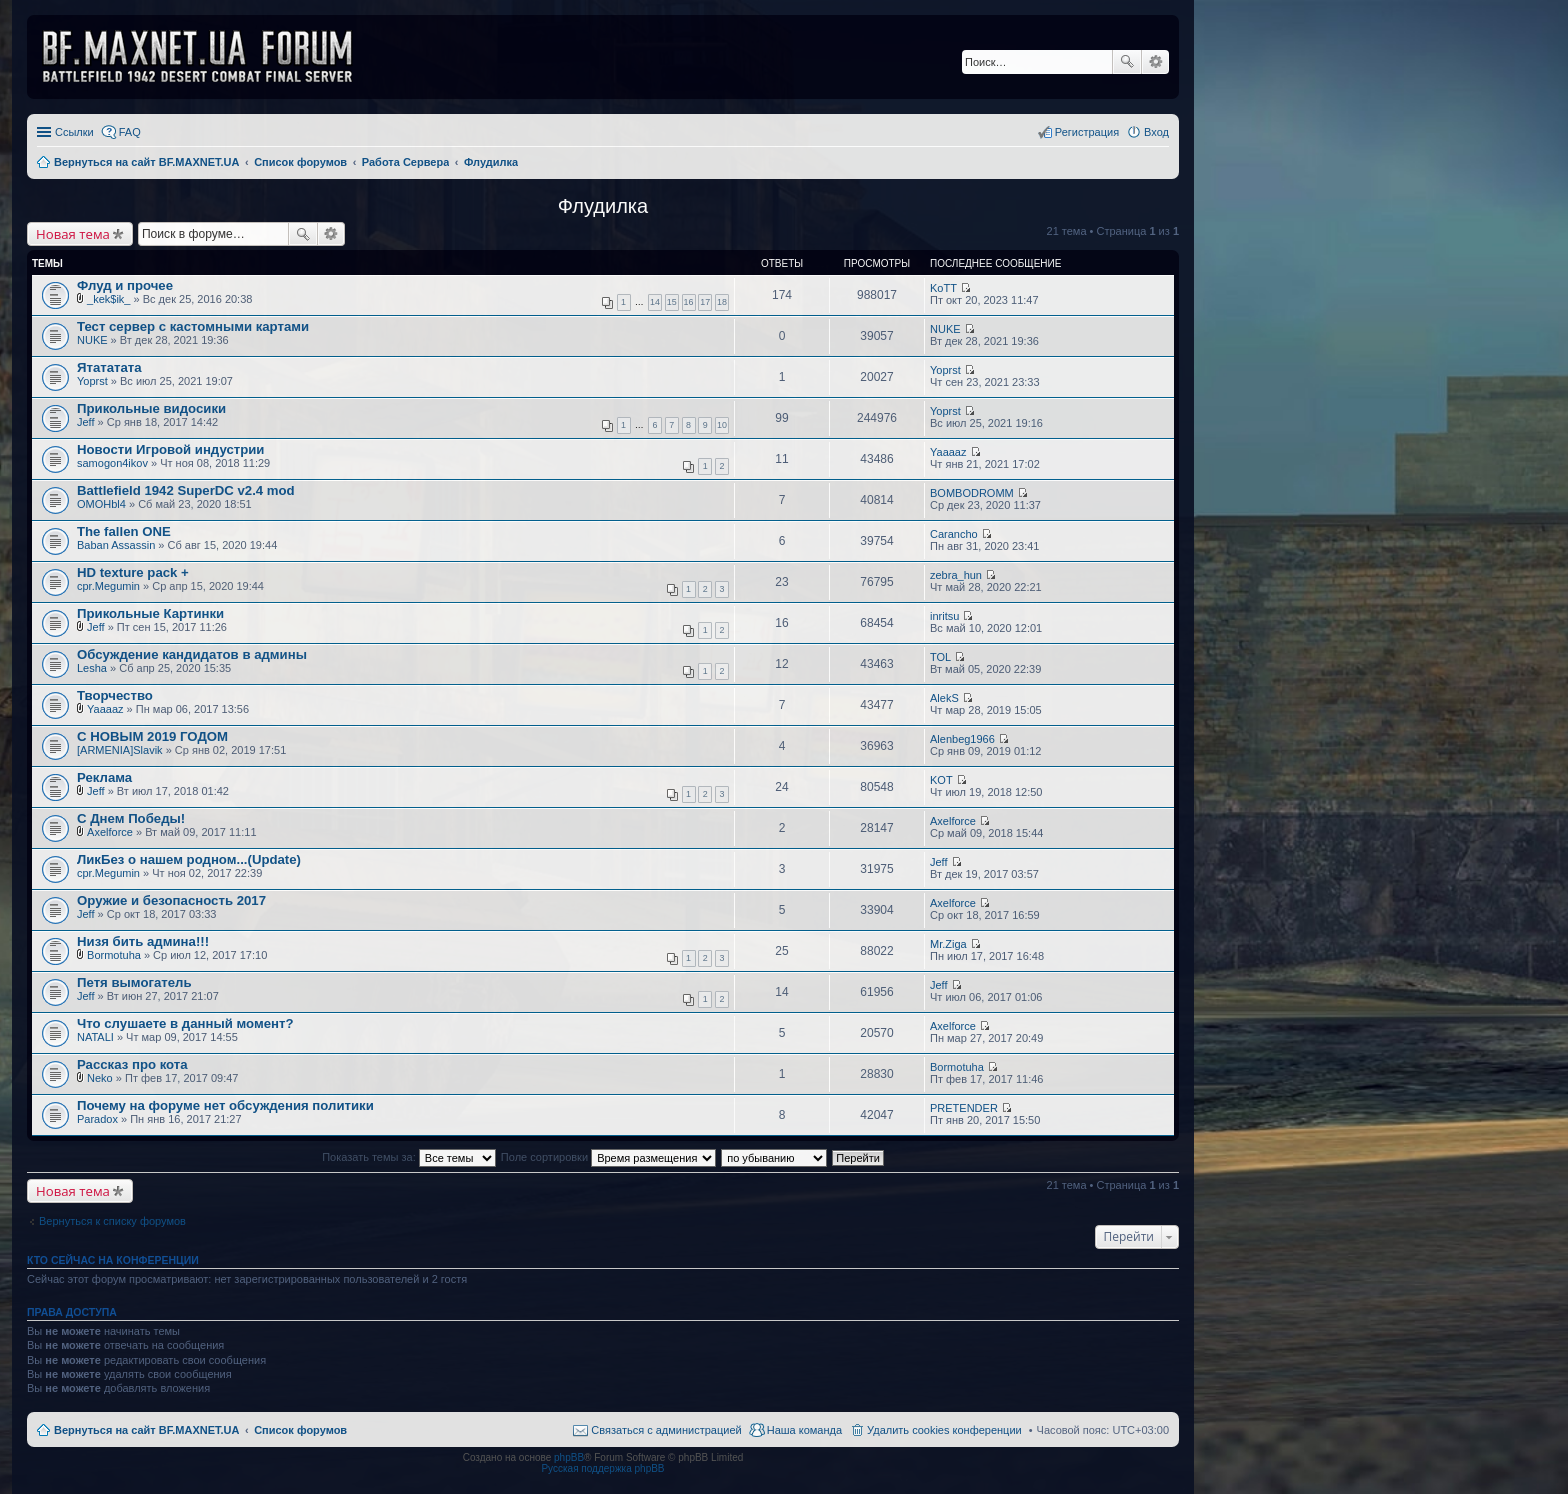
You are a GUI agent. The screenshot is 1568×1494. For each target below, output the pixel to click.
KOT (941, 780)
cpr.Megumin (108, 586)
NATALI (95, 1037)
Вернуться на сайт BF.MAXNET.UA (146, 1430)
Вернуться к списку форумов (112, 1221)
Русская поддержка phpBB (602, 1468)
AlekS (944, 698)
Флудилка (603, 206)
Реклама (104, 777)
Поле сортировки (608, 1157)
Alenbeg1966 (962, 739)
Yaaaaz (948, 452)
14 (655, 302)
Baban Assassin (116, 545)
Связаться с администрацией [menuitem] (666, 1430)
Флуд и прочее (125, 285)
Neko (100, 1078)
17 (705, 302)
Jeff (86, 422)
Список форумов (300, 1430)
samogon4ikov (112, 463)
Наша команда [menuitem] (804, 1430)
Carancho (954, 534)
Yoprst (92, 381)
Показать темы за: (409, 1157)
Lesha (92, 668)
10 (722, 425)
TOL (940, 657)
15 (672, 302)
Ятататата (109, 367)
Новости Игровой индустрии (170, 449)
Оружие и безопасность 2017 (171, 900)
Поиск (1127, 62)
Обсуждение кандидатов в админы (192, 654)
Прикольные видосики (151, 408)
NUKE (92, 340)
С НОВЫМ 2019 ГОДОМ (152, 736)
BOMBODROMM (972, 493)
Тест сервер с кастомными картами (193, 326)
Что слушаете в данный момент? (185, 1023)
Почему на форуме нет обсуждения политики (225, 1105)
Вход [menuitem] (1156, 132)
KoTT (943, 288)
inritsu (944, 616)
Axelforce (110, 832)
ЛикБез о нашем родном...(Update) (189, 859)
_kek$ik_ (108, 299)
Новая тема (73, 234)
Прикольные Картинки (150, 613)
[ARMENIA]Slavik (120, 750)
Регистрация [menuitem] (1087, 132)
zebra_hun (956, 575)
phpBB (569, 1457)
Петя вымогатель (134, 982)
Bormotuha (114, 955)
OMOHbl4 (101, 504)
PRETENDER (964, 1108)
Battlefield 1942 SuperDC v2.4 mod (186, 490)
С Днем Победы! (131, 818)
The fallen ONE (124, 531)
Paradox (97, 1119)
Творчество (115, 695)
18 (722, 302)
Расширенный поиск (1155, 62)
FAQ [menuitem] (130, 132)
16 (689, 302)
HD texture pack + (133, 572)
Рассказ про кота (132, 1064)
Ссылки (74, 132)
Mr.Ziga (948, 944)
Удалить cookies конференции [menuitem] (944, 1430)
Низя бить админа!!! (143, 941)
